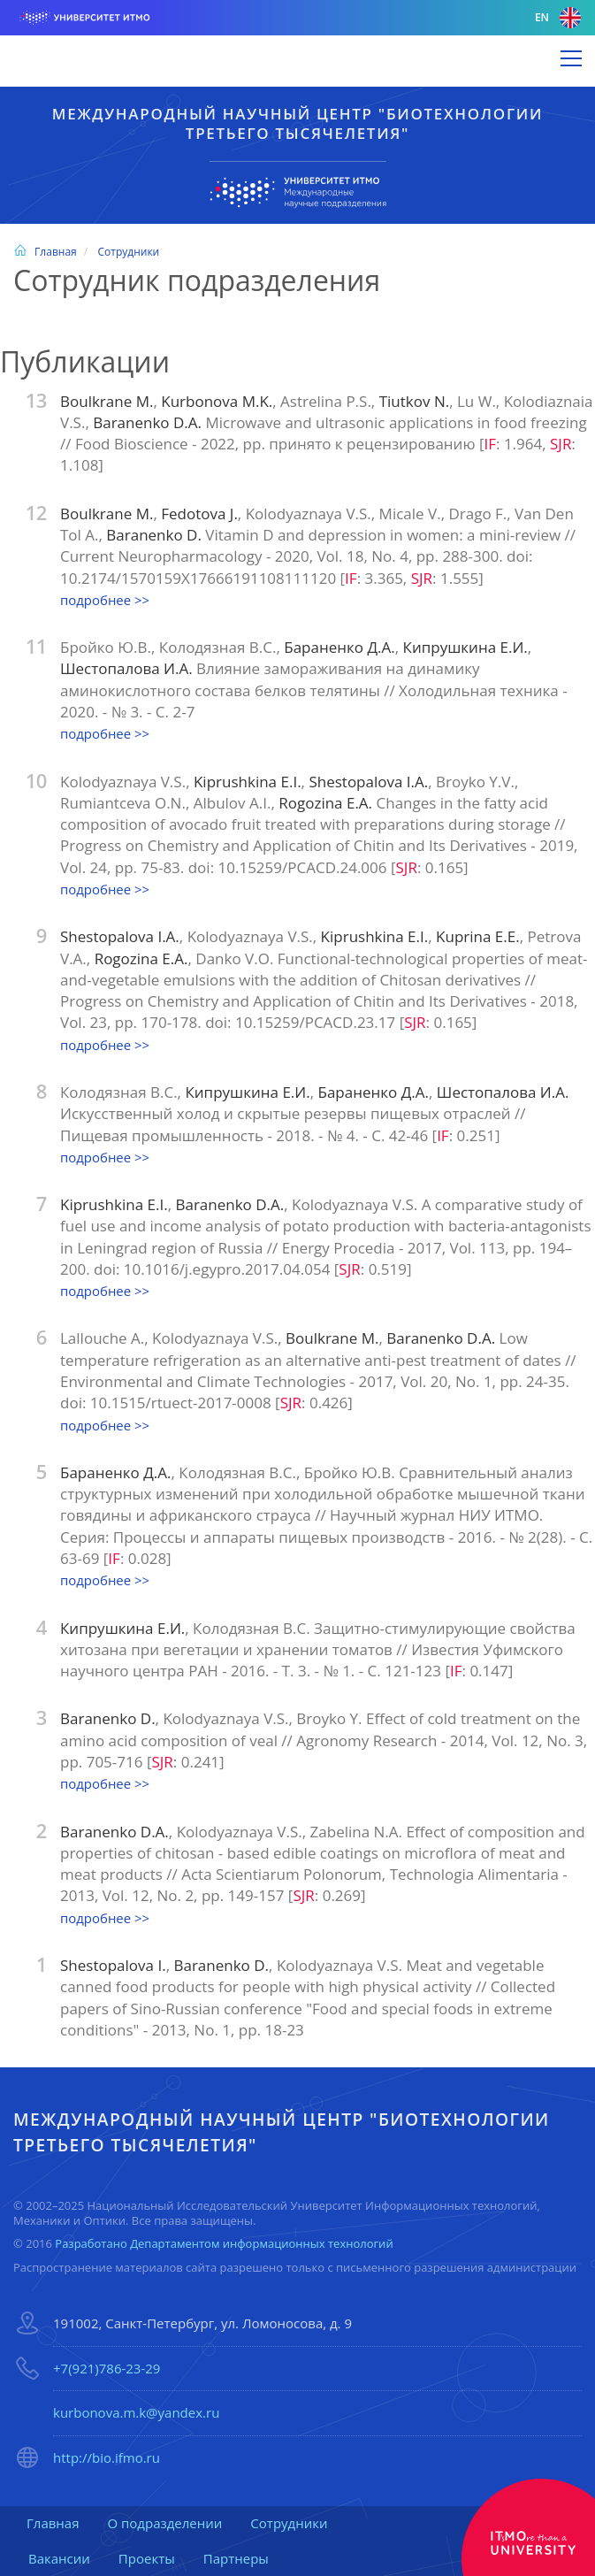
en (558, 17)
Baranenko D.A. (149, 422)
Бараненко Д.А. (339, 647)
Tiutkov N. (414, 401)
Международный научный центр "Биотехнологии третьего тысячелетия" (297, 123)
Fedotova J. (199, 513)
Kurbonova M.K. (216, 401)
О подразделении (164, 2523)
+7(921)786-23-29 (106, 2368)
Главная (45, 251)
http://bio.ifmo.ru (106, 2458)
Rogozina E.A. (327, 803)
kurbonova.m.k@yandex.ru (136, 2412)
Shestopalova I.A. (368, 781)
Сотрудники (128, 251)
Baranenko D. (155, 535)
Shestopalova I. (113, 1965)
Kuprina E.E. (478, 936)
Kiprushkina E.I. (247, 781)
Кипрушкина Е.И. (465, 647)
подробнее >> (104, 600)
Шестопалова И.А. (128, 668)
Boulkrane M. (106, 401)
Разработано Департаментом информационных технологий (224, 2243)
